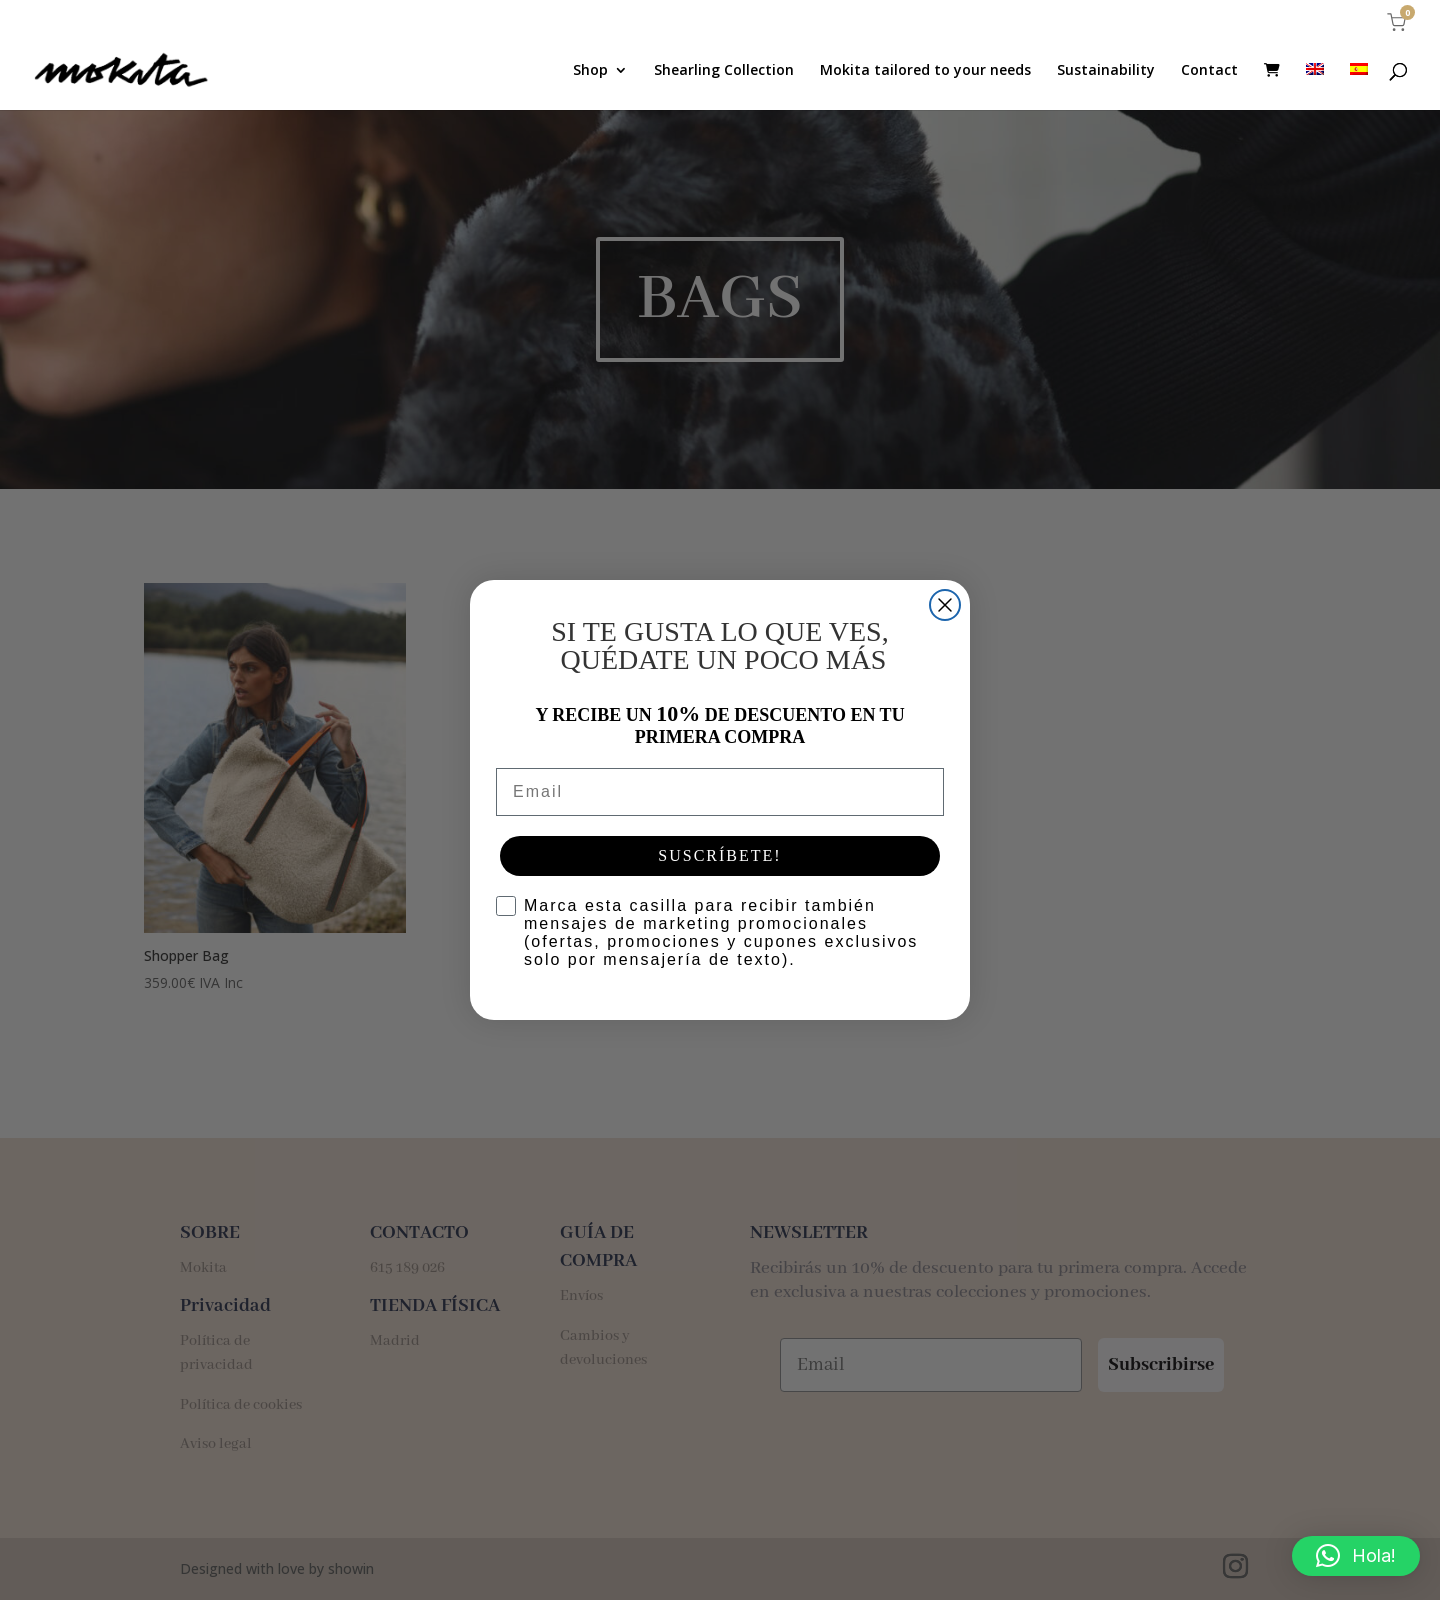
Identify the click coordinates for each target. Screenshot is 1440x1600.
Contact (1209, 71)
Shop (590, 71)
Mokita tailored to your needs (925, 71)
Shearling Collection (724, 71)
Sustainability (1106, 71)
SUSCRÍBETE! (719, 855)
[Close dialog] (945, 605)
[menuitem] (1315, 86)
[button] (1356, 1556)
